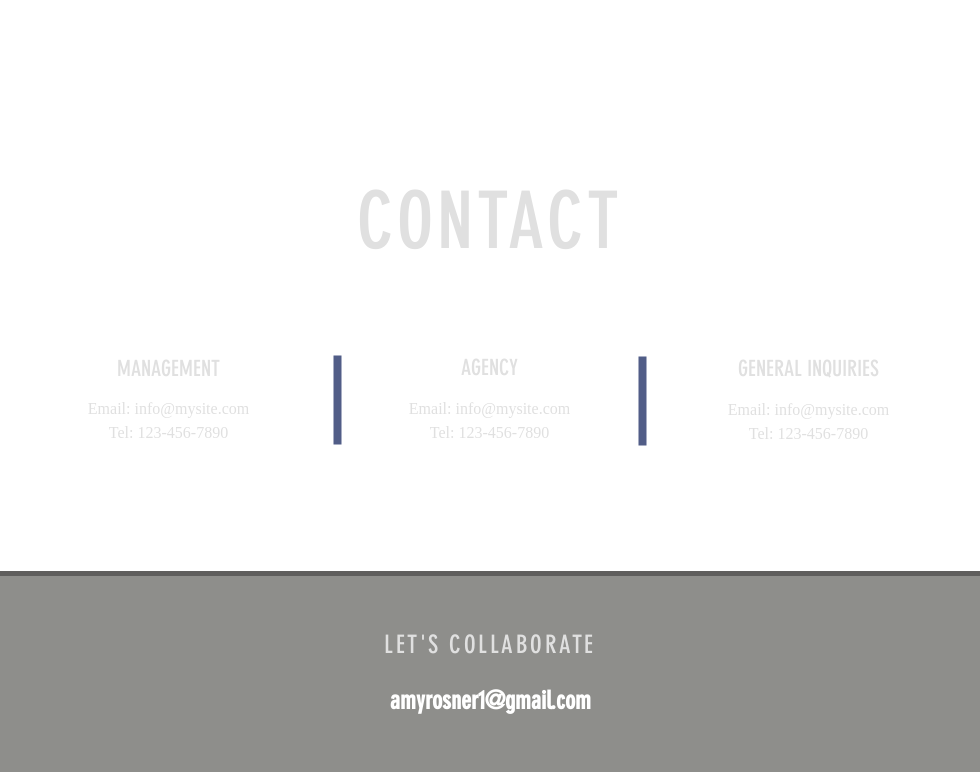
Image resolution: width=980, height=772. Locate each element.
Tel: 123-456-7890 (168, 432)
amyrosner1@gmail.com (490, 700)
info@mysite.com (191, 408)
